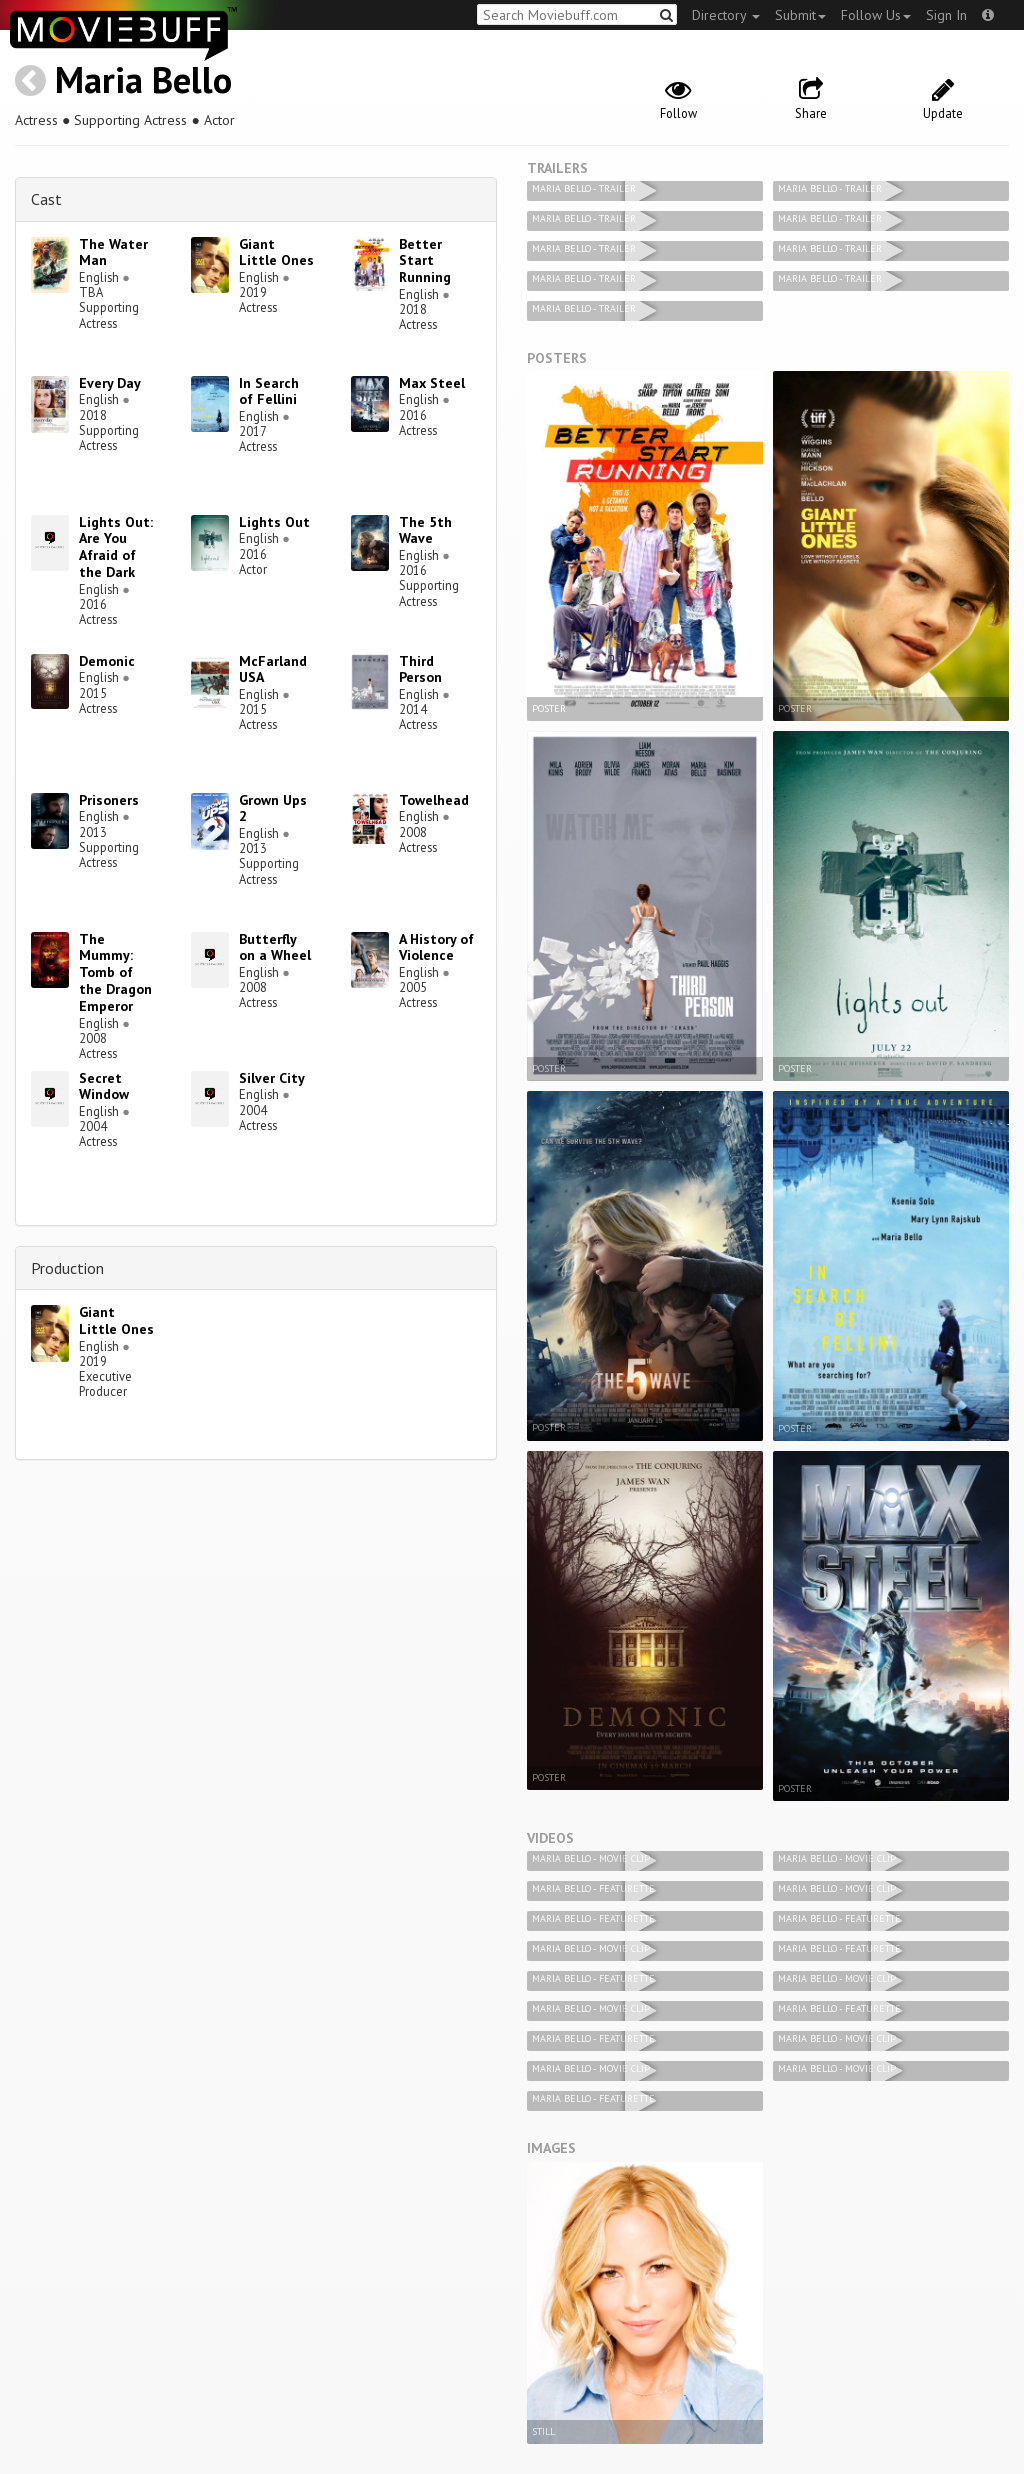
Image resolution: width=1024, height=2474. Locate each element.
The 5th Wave (425, 530)
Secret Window (104, 1086)
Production (67, 1268)
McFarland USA (273, 669)
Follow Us (876, 15)
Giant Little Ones (276, 252)
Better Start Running (425, 261)
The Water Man (113, 252)
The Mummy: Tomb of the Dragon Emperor (115, 972)
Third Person (420, 669)
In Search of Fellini (269, 391)
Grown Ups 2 (273, 808)
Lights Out (274, 522)
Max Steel (432, 383)
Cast (46, 199)
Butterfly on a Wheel (275, 947)
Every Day (110, 383)
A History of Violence (436, 947)
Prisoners (109, 800)
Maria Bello (143, 79)
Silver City (272, 1078)
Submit (800, 15)
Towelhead (434, 800)
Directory (726, 15)
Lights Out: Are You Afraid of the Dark (116, 547)
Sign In (946, 15)
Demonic (107, 661)
